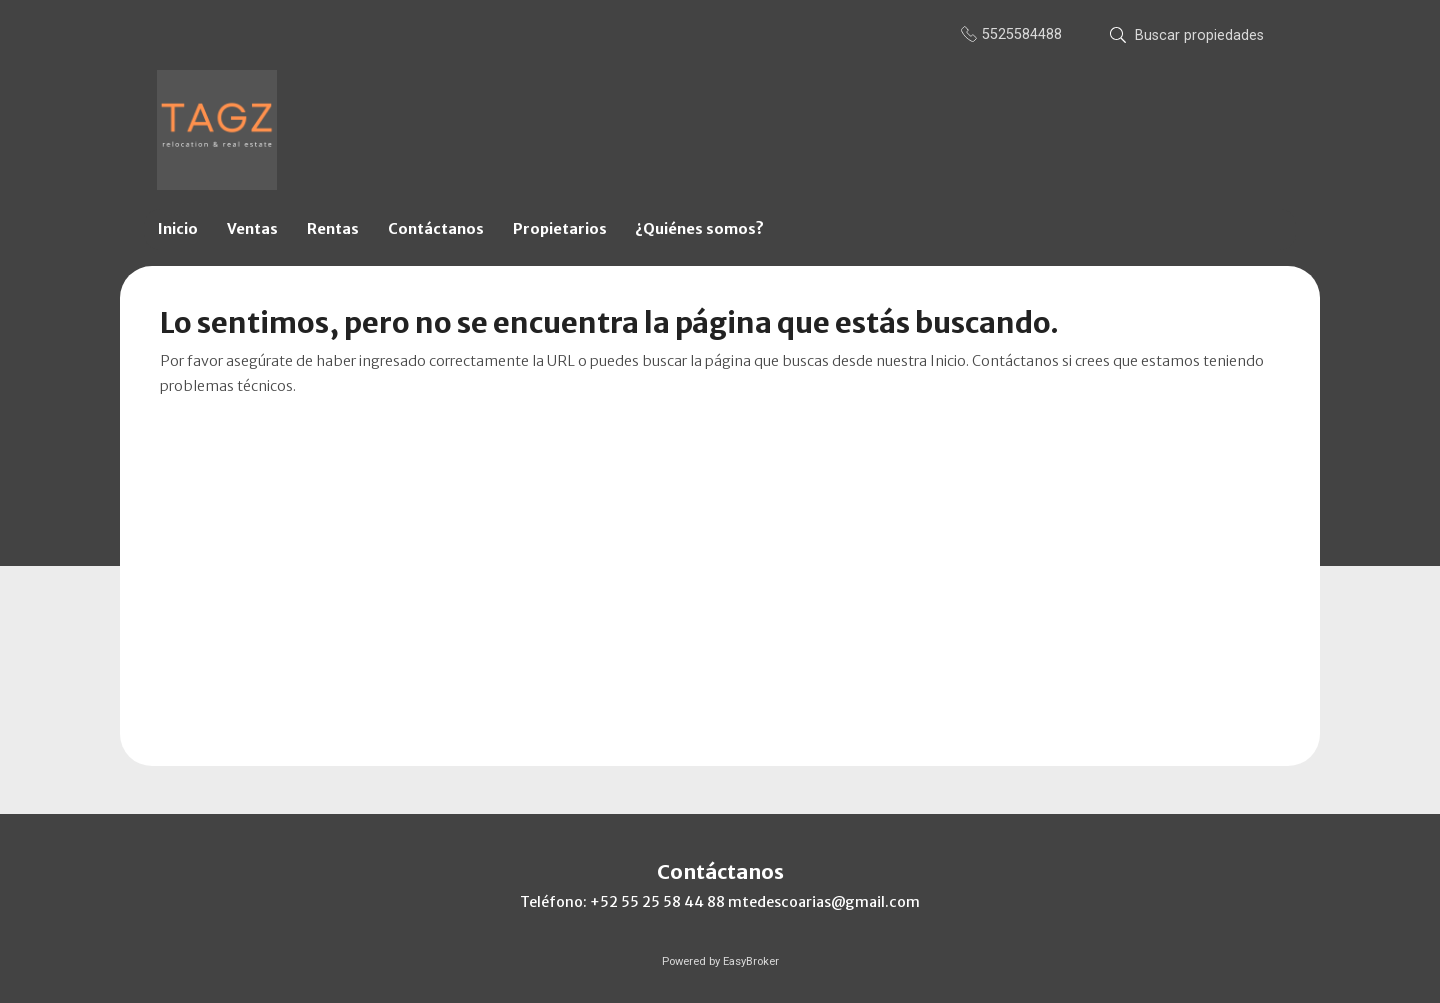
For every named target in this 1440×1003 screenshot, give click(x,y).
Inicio (178, 229)
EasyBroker (751, 961)
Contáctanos (436, 229)
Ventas (252, 229)
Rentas (333, 229)
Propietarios (560, 229)
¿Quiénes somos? (699, 229)
